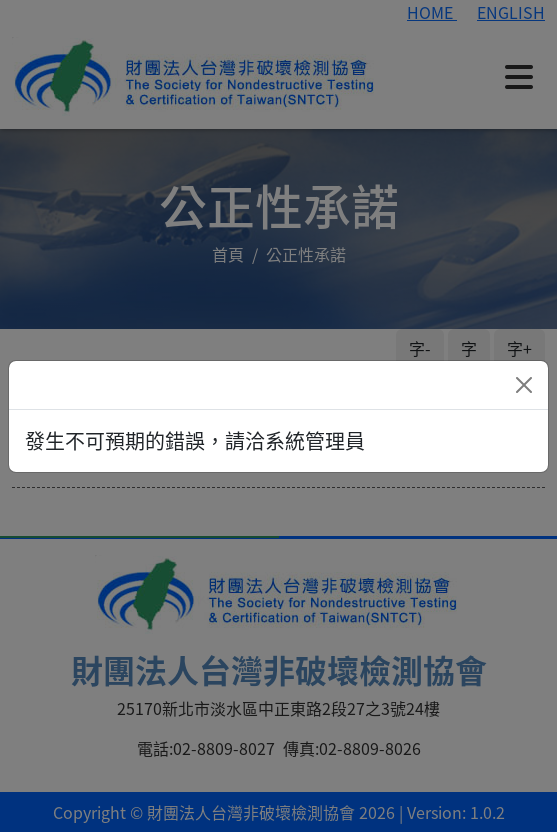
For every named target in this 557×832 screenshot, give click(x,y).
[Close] (524, 385)
